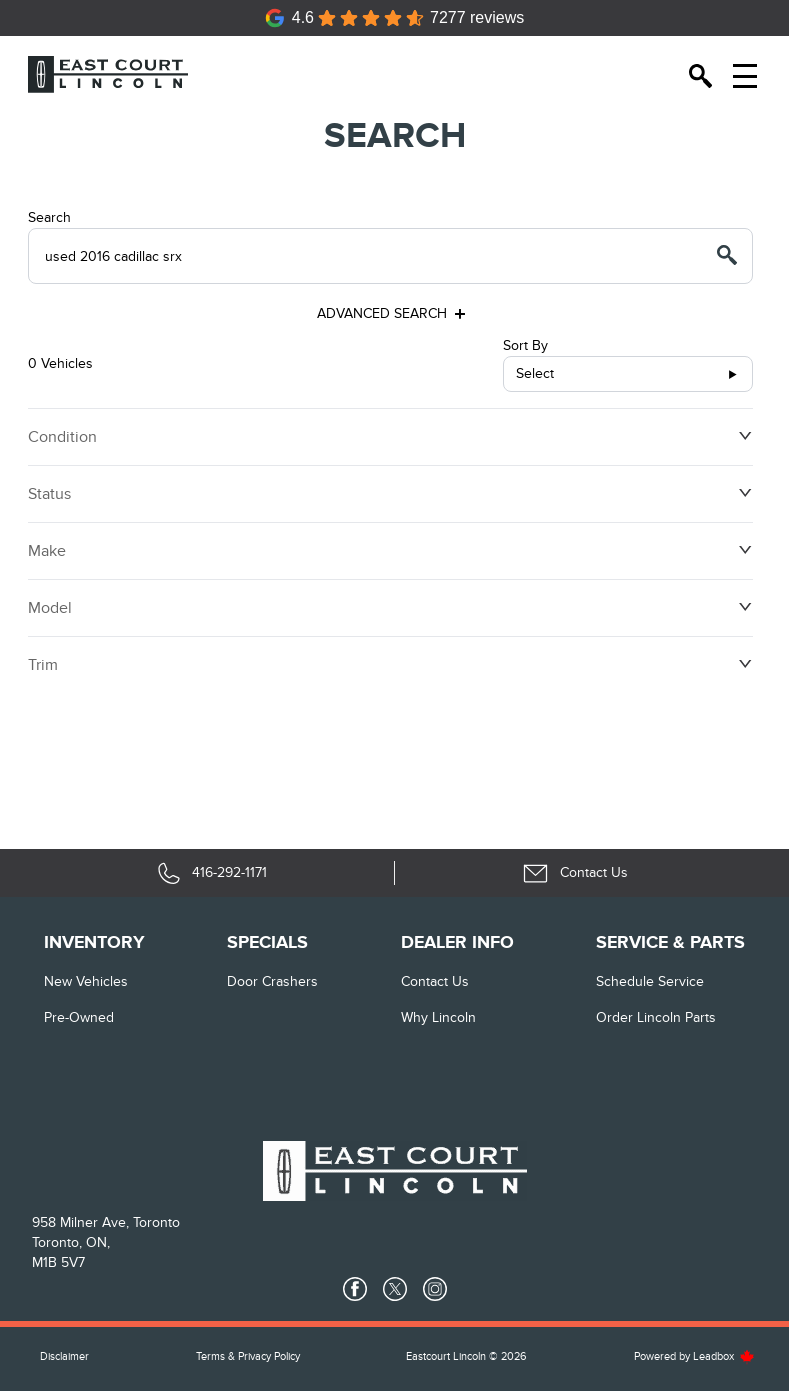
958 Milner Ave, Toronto (106, 1222)
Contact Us (435, 981)
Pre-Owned (79, 1017)
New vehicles (86, 981)
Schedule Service (650, 981)
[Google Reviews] (395, 18)
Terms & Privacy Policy (248, 1356)
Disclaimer (64, 1356)
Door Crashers (272, 981)
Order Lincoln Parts (656, 1017)
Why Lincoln (438, 1017)
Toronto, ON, (71, 1242)
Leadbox (724, 1356)
